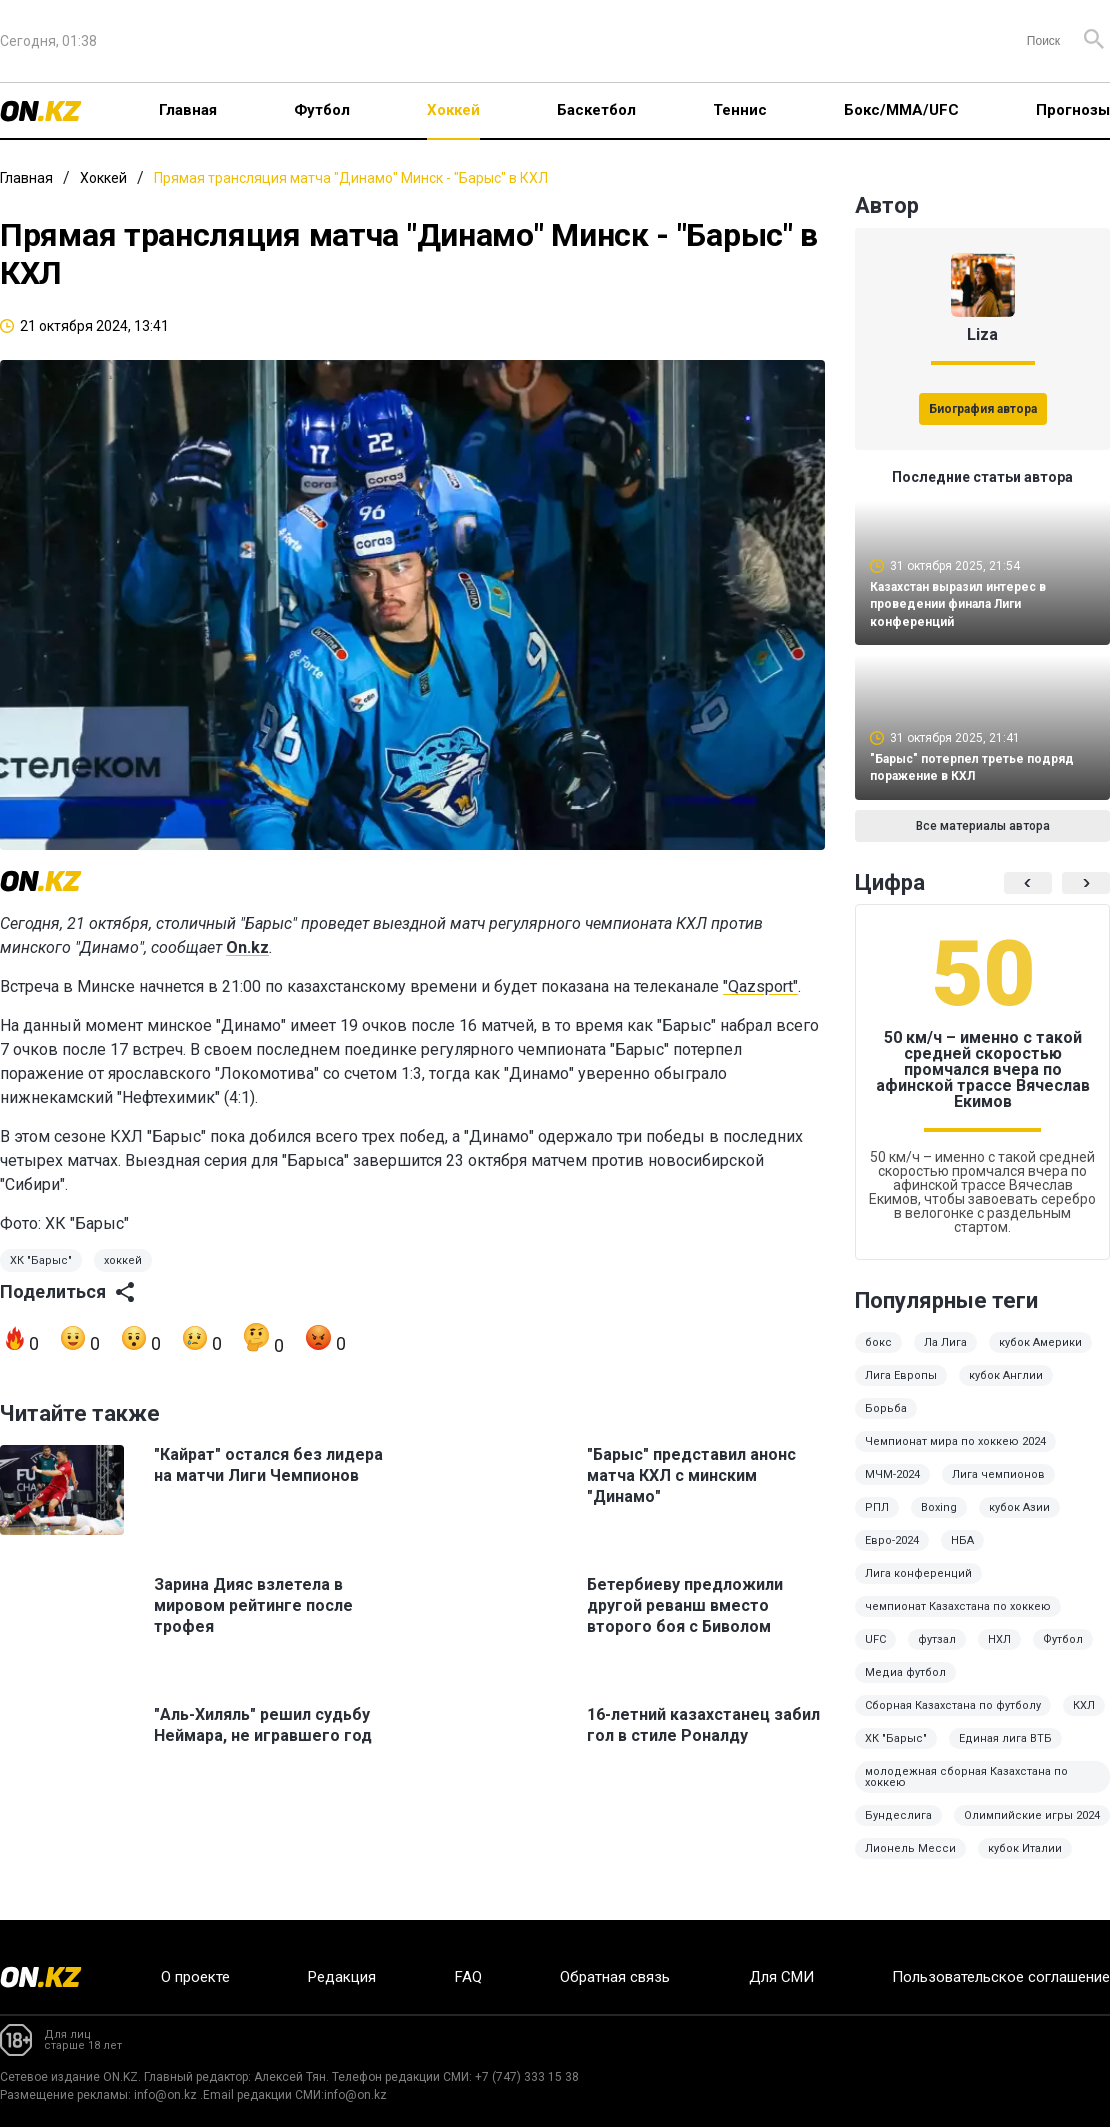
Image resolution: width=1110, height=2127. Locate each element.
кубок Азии (1019, 1521)
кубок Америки (1040, 1356)
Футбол (322, 110)
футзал (937, 1653)
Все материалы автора (983, 840)
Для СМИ (781, 1977)
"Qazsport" (760, 986)
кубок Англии (1006, 1389)
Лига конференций (918, 1587)
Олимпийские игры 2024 (1032, 1829)
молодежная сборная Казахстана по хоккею (966, 1791)
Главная (188, 110)
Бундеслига (898, 1829)
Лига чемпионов (998, 1488)
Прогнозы (1073, 110)
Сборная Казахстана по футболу (953, 1719)
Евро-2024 (892, 1554)
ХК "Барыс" (41, 1260)
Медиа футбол (905, 1686)
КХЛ (1084, 1719)
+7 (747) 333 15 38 (527, 2077)
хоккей (123, 1260)
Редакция (342, 1977)
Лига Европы (901, 1389)
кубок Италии (1025, 1862)
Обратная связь (615, 1977)
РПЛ (877, 1521)
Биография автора (983, 409)
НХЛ (999, 1653)
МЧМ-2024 (892, 1488)
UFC (875, 1653)
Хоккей (453, 110)
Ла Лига (945, 1356)
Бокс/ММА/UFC (901, 110)
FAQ (468, 1977)
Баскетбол (596, 110)
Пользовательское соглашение (1001, 1977)
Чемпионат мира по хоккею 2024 (955, 1455)
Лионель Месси (910, 1862)
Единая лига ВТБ (1005, 1752)
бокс (878, 1356)
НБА (962, 1554)
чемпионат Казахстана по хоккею (958, 1620)
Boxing (939, 1521)
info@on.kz (165, 2095)
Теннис (740, 110)
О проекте (195, 1977)
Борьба (886, 1422)
